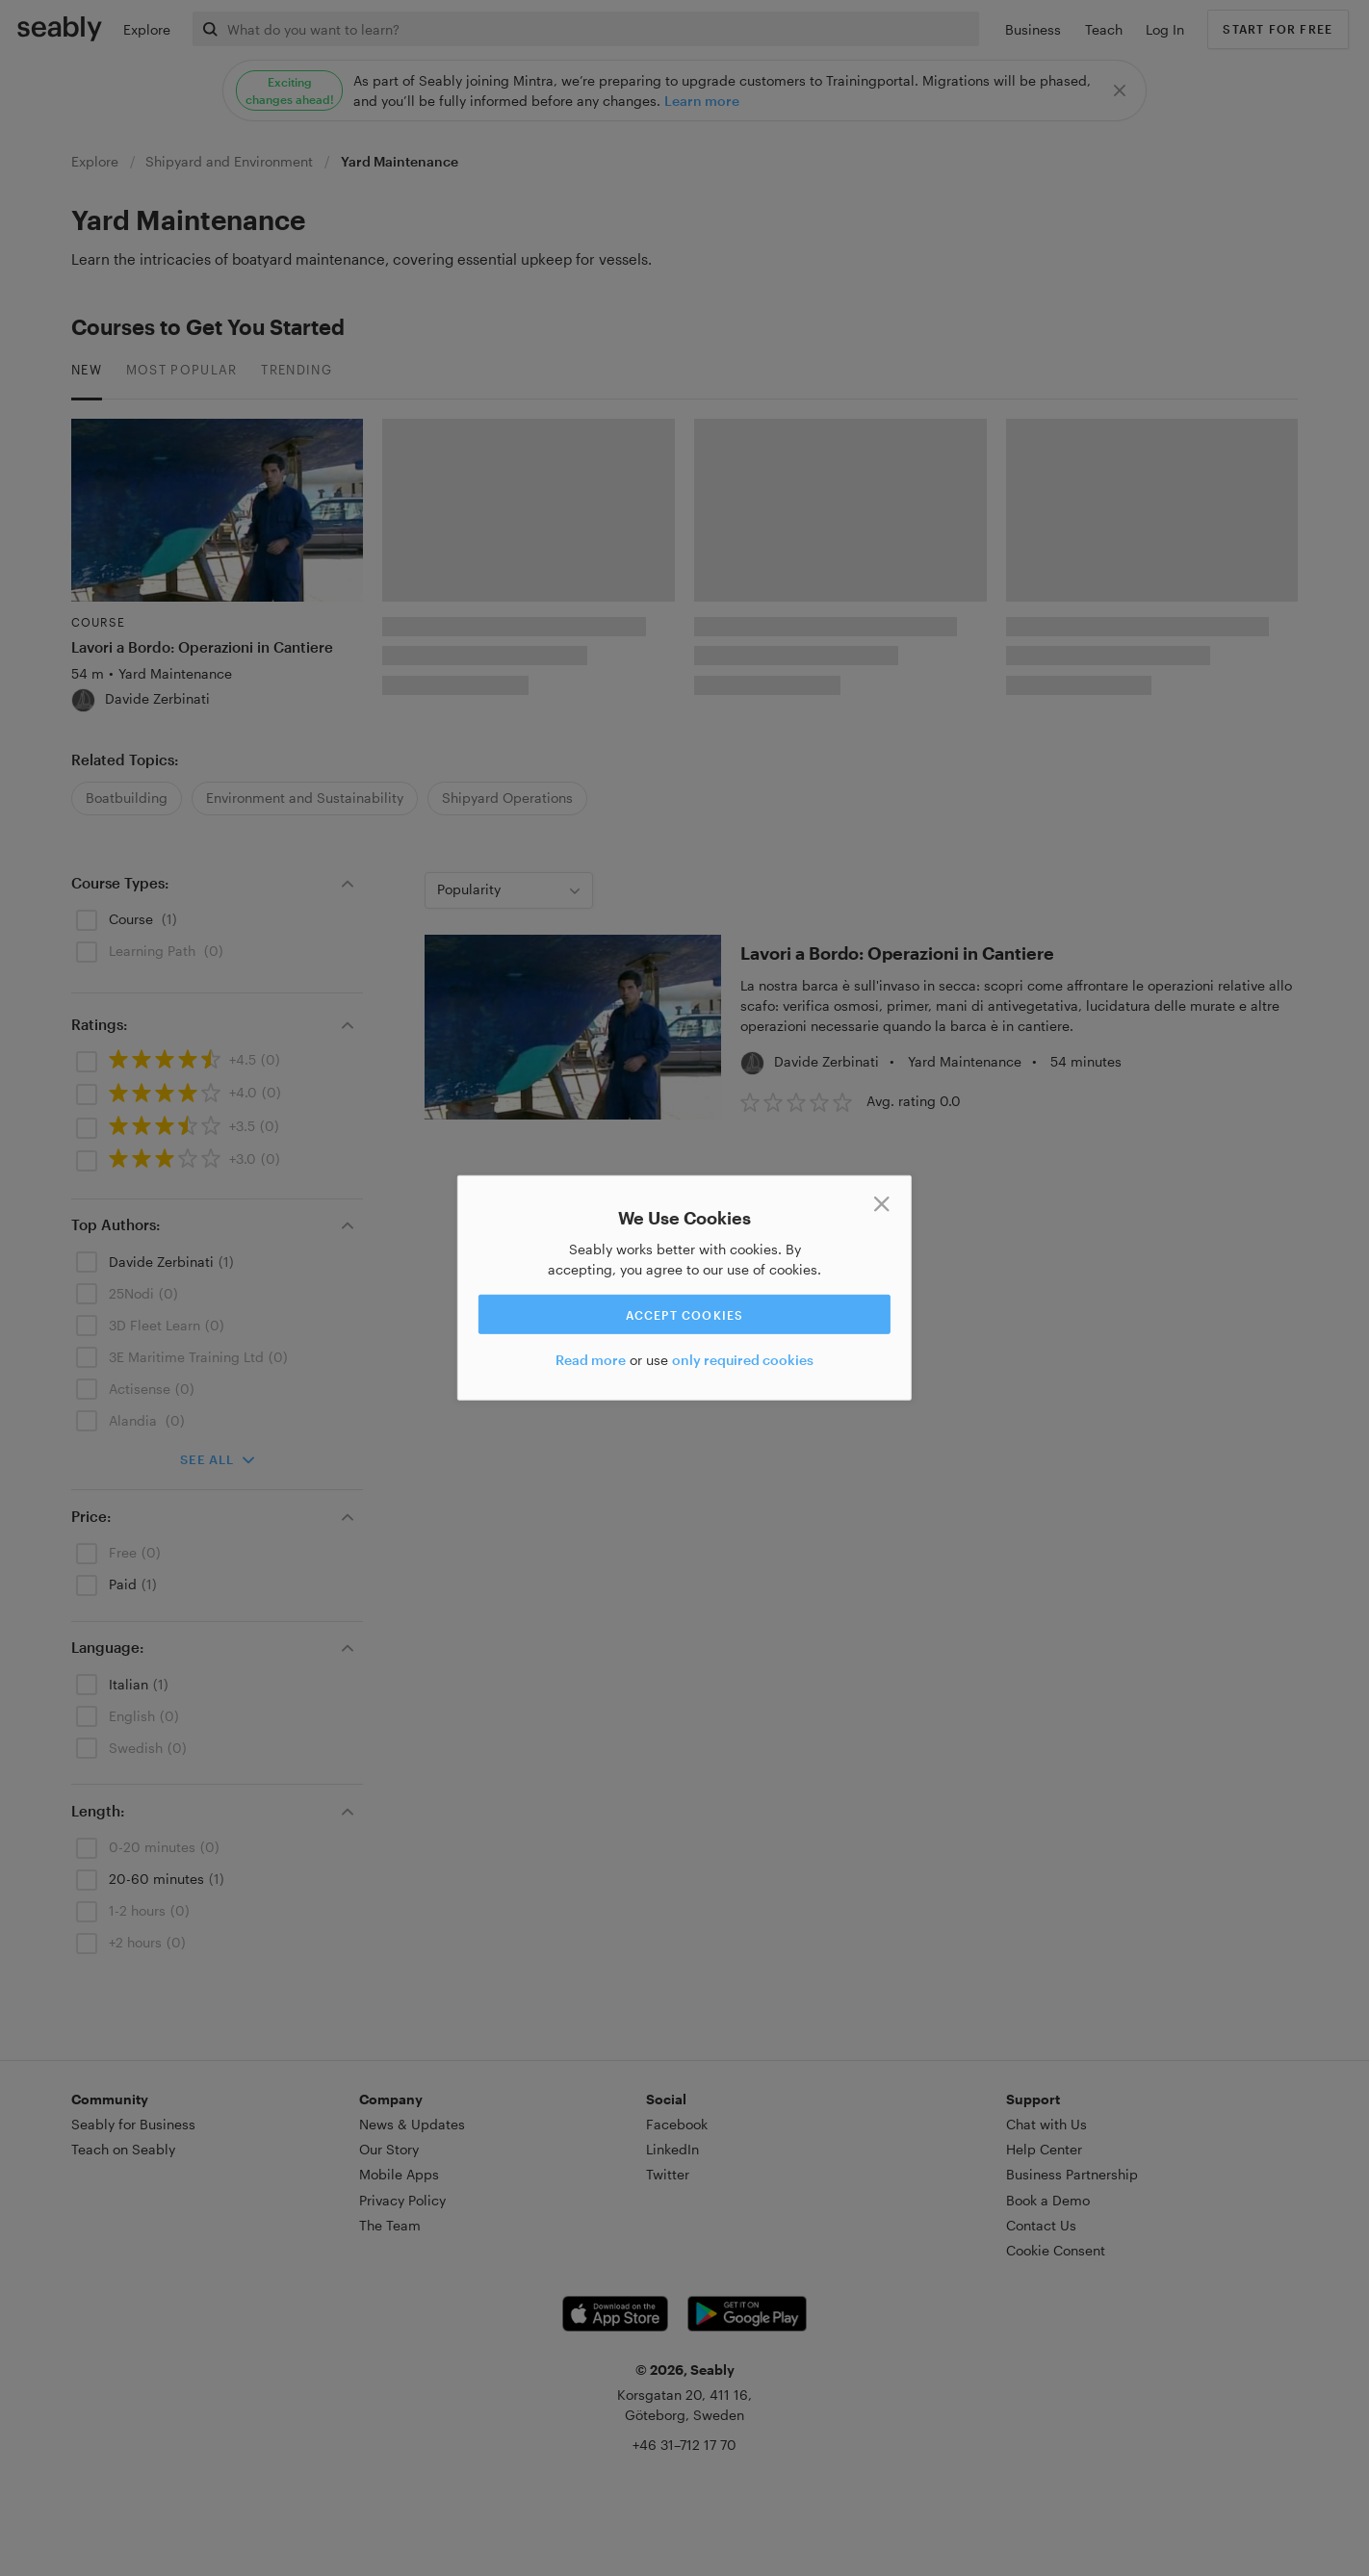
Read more (590, 1360)
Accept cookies (685, 1314)
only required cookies (743, 1360)
